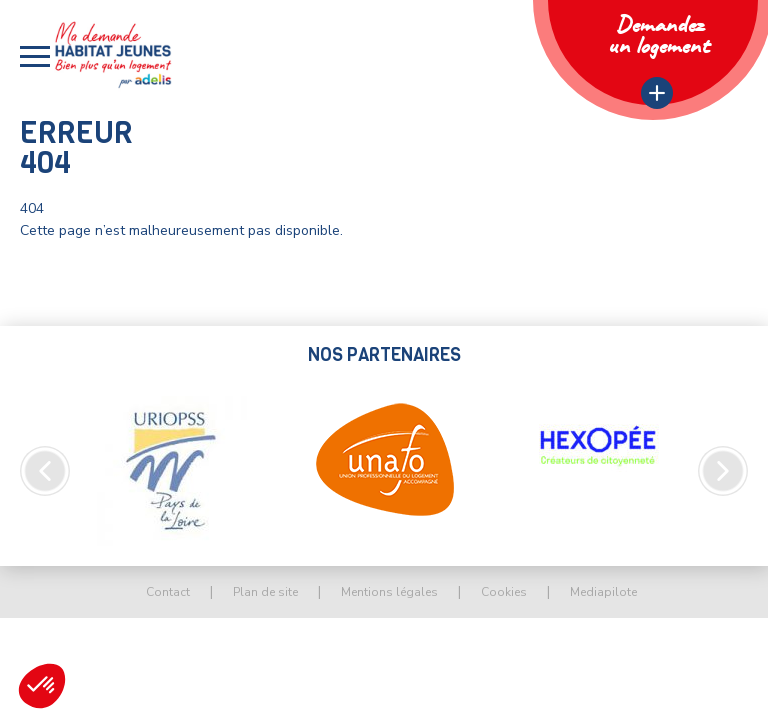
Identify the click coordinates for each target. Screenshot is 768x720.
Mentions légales (389, 592)
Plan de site (265, 592)
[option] (171, 471)
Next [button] (723, 471)
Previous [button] (45, 471)
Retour (74, 288)
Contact (168, 592)
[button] (35, 56)
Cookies (504, 592)
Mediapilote (603, 592)
